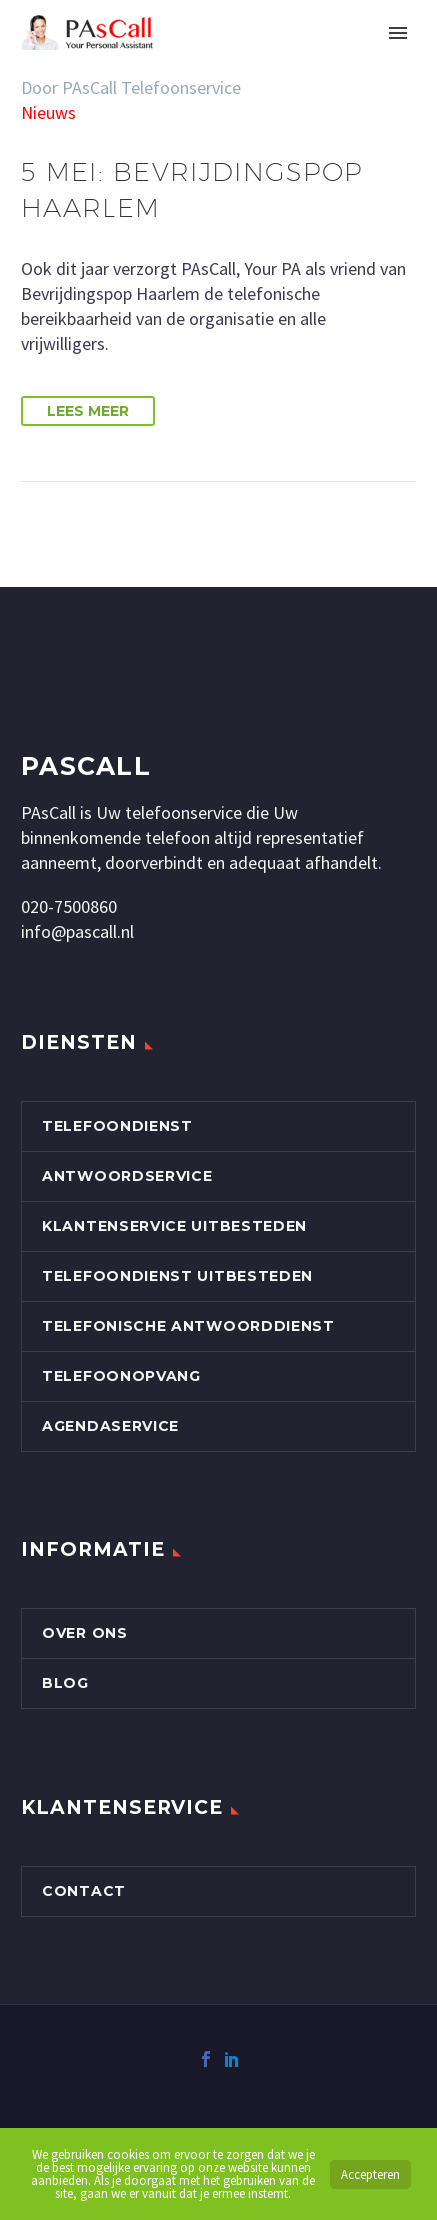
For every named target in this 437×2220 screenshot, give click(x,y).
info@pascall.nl (77, 931)
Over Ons (85, 1633)
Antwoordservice (127, 1176)
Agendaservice (110, 1426)
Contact (84, 1891)
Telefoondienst (117, 1126)
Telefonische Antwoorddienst (188, 1326)
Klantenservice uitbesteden (174, 1226)
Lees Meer (88, 411)
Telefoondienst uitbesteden (177, 1276)
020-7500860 (69, 906)
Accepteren (370, 2174)
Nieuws (48, 112)
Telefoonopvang (121, 1376)
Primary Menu (398, 33)
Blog (65, 1683)
